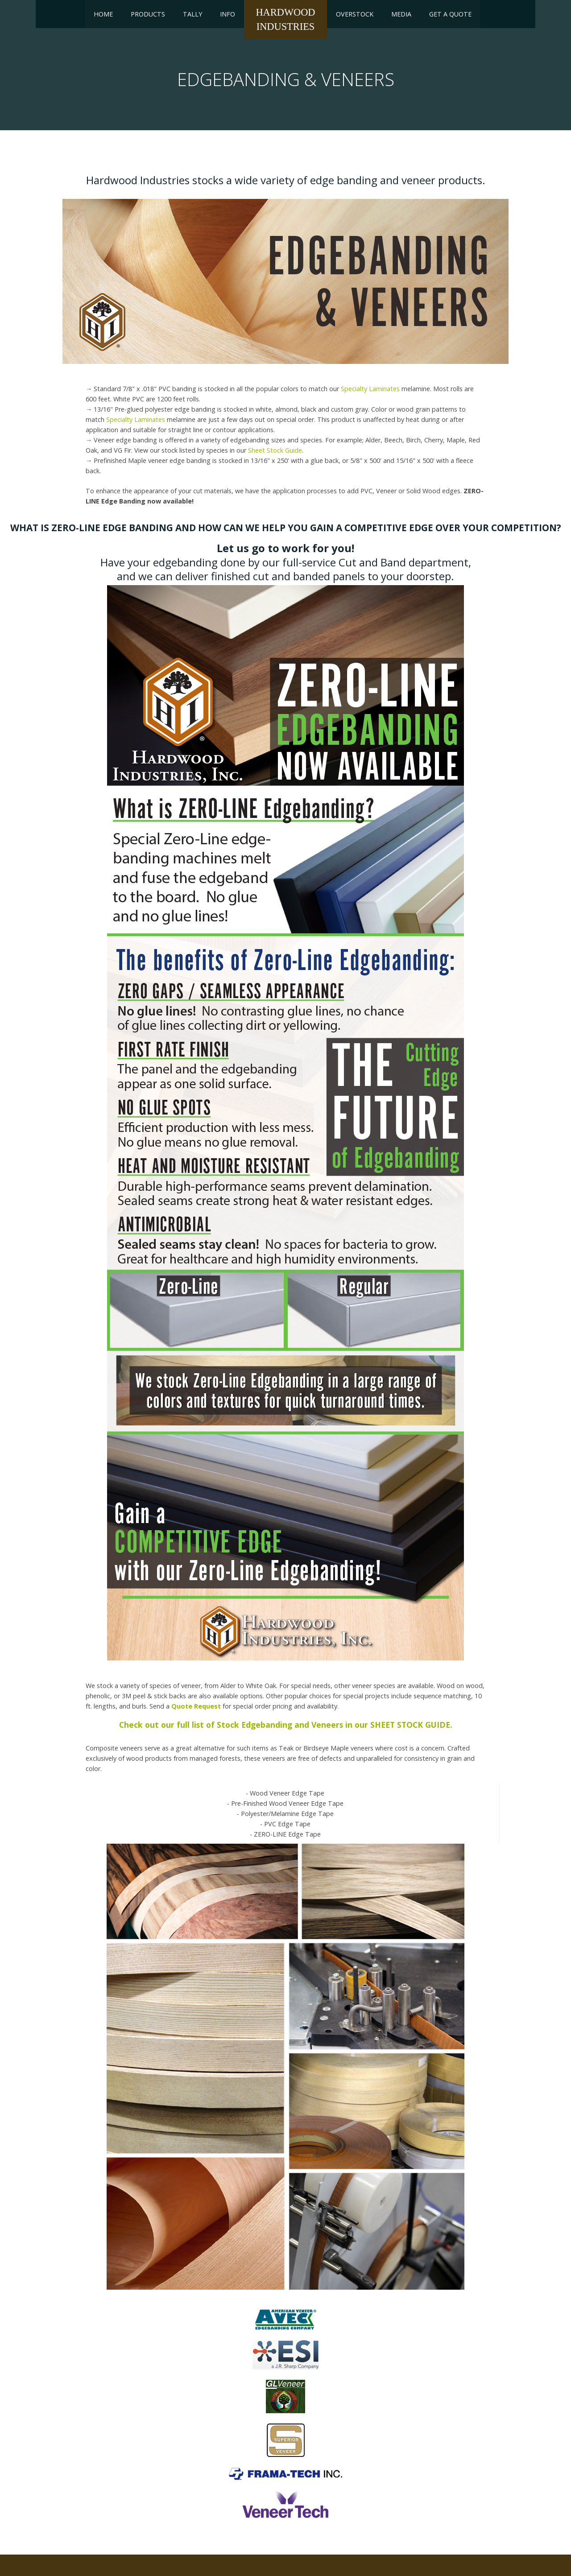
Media (401, 14)
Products (148, 14)
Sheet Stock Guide (275, 450)
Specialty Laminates (370, 388)
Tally (192, 14)
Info (227, 14)
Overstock (354, 14)
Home (103, 14)
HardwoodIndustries (285, 19)
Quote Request (196, 1706)
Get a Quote (450, 14)
